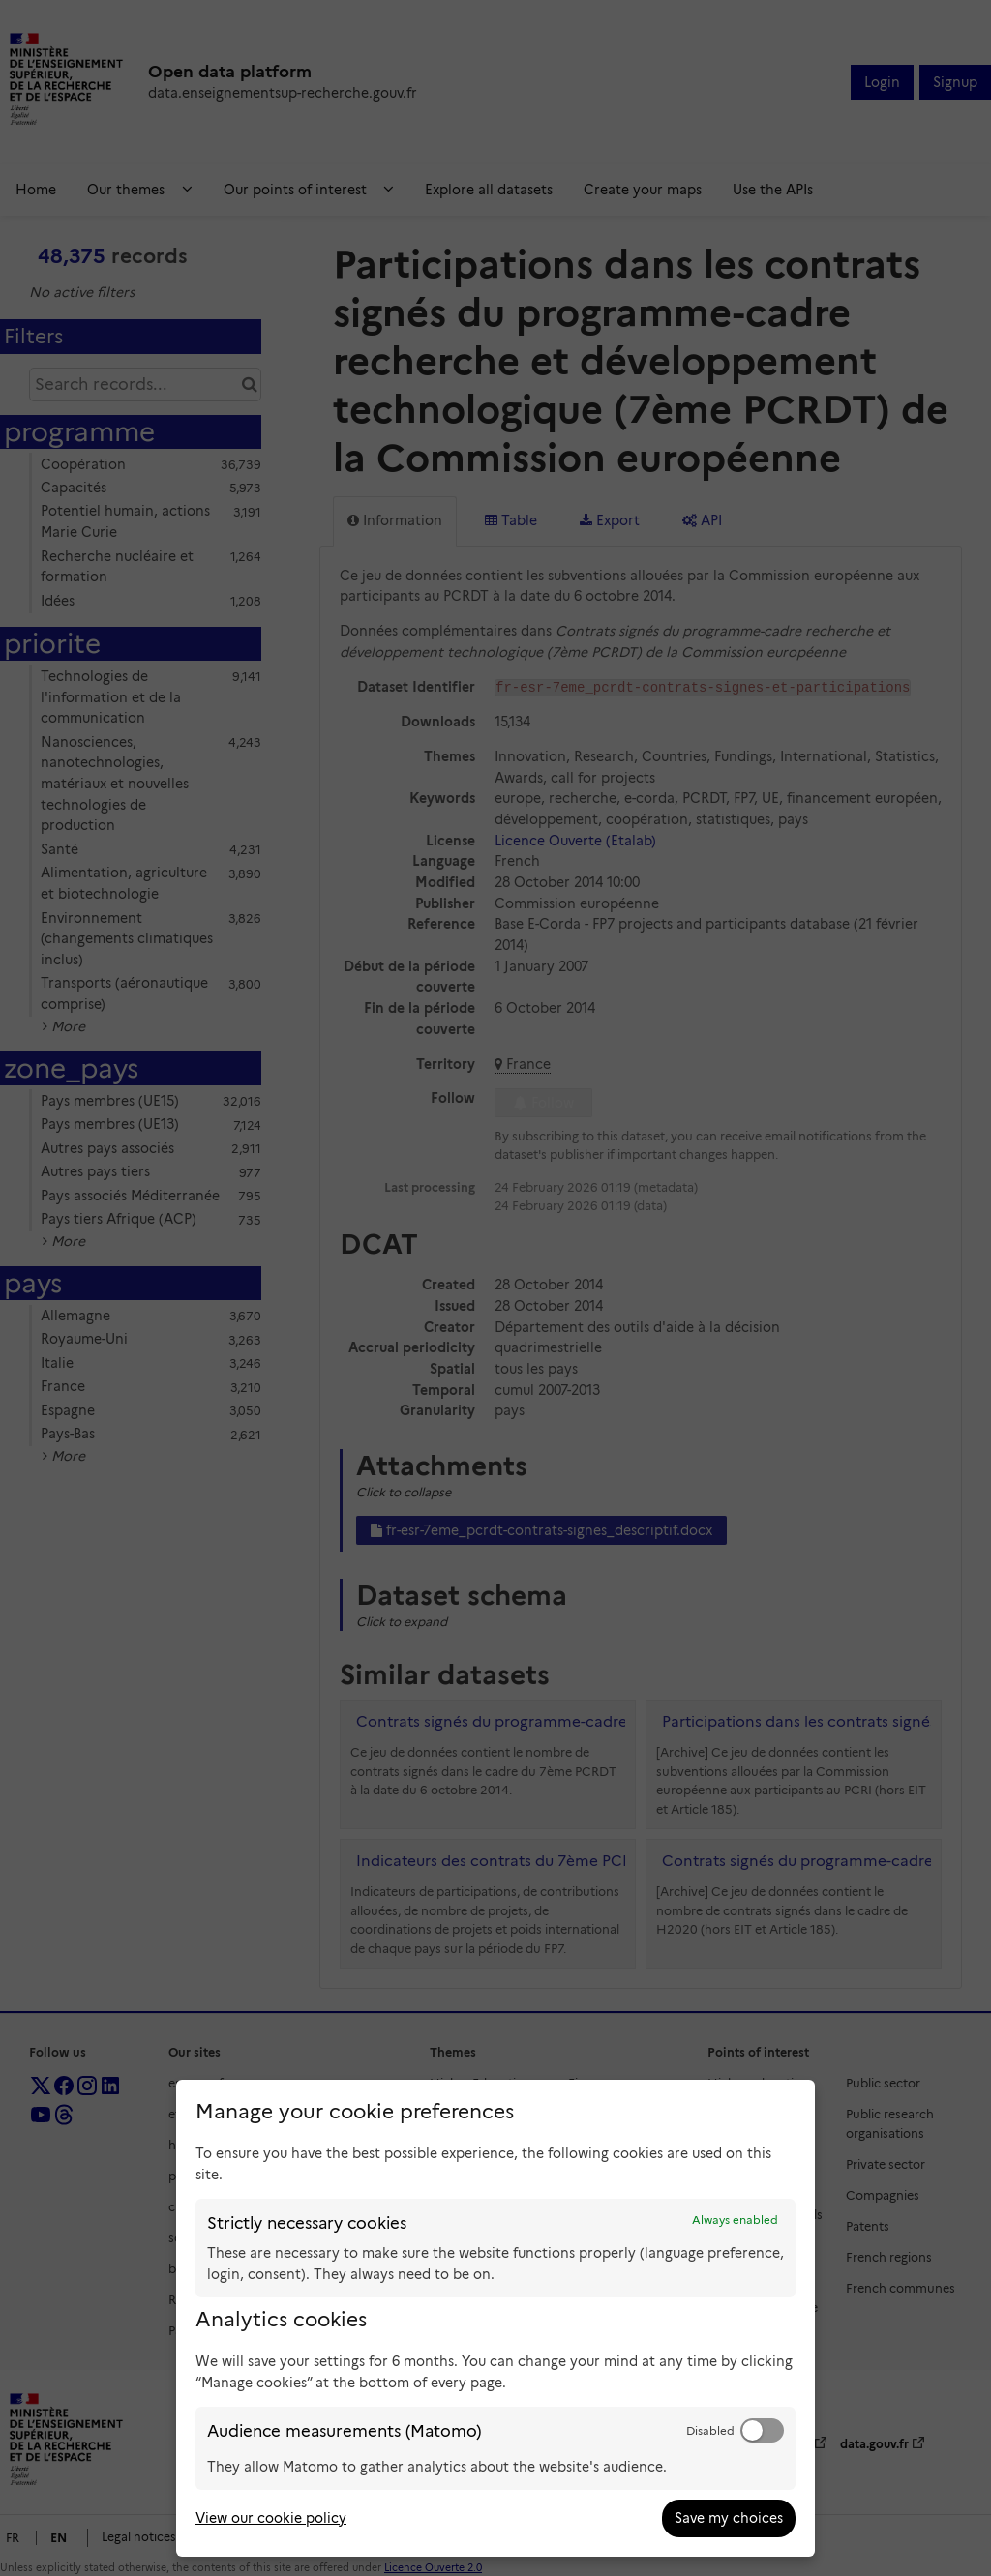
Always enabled (735, 2220)
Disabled (710, 2431)
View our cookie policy (270, 2518)
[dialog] (495, 2318)
